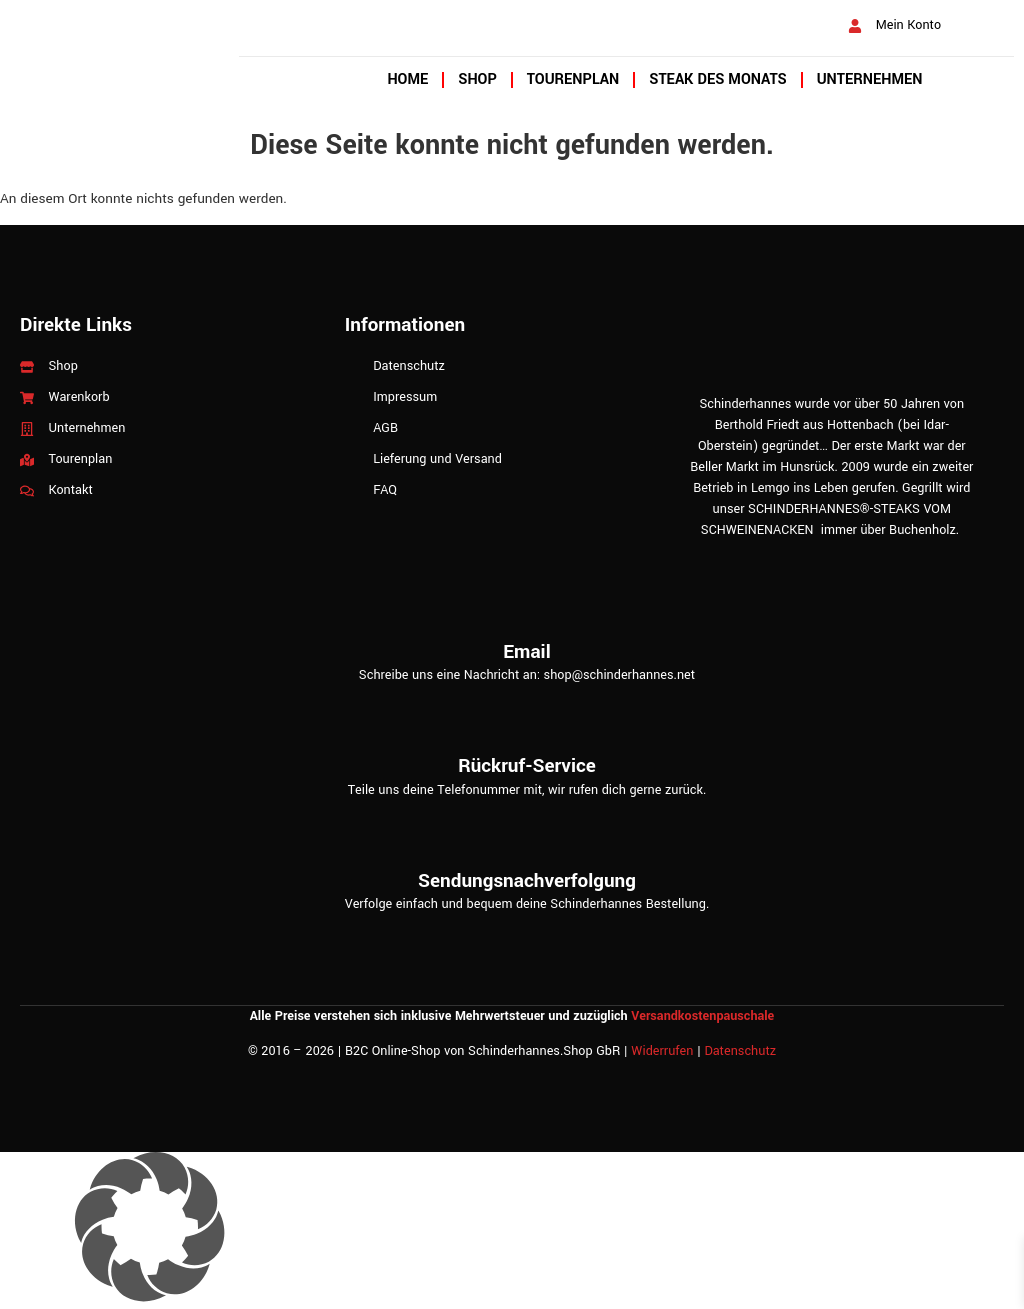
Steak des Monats (717, 79)
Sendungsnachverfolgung (527, 881)
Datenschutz (740, 1051)
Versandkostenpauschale (702, 1016)
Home (407, 79)
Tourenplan (573, 79)
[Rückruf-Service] (527, 716)
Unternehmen (870, 79)
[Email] (527, 602)
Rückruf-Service (527, 766)
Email (526, 652)
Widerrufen (662, 1051)
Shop (477, 79)
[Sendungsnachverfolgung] (527, 831)
